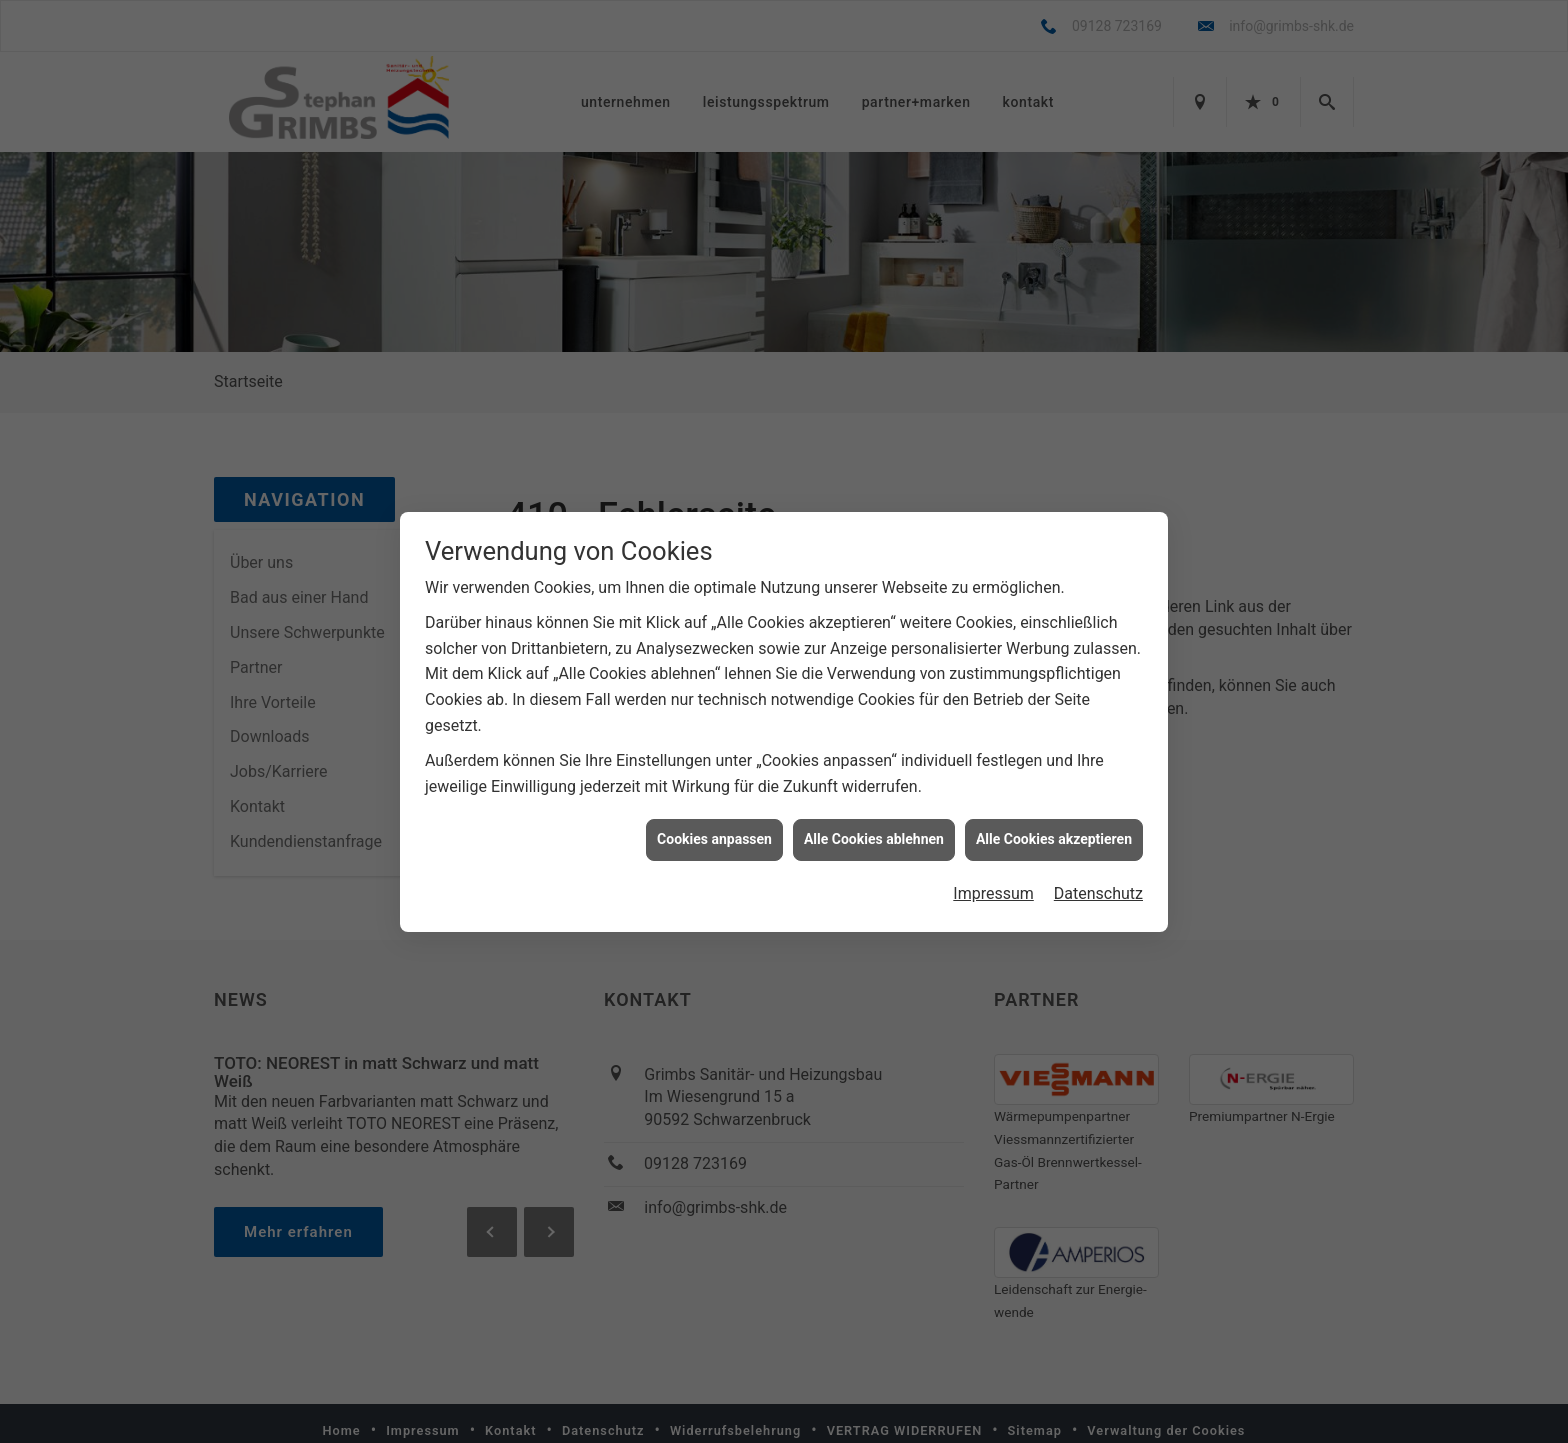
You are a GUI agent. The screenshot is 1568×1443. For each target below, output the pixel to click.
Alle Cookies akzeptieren (1054, 838)
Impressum (993, 892)
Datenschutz (1098, 892)
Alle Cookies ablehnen (874, 838)
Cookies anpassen (714, 838)
